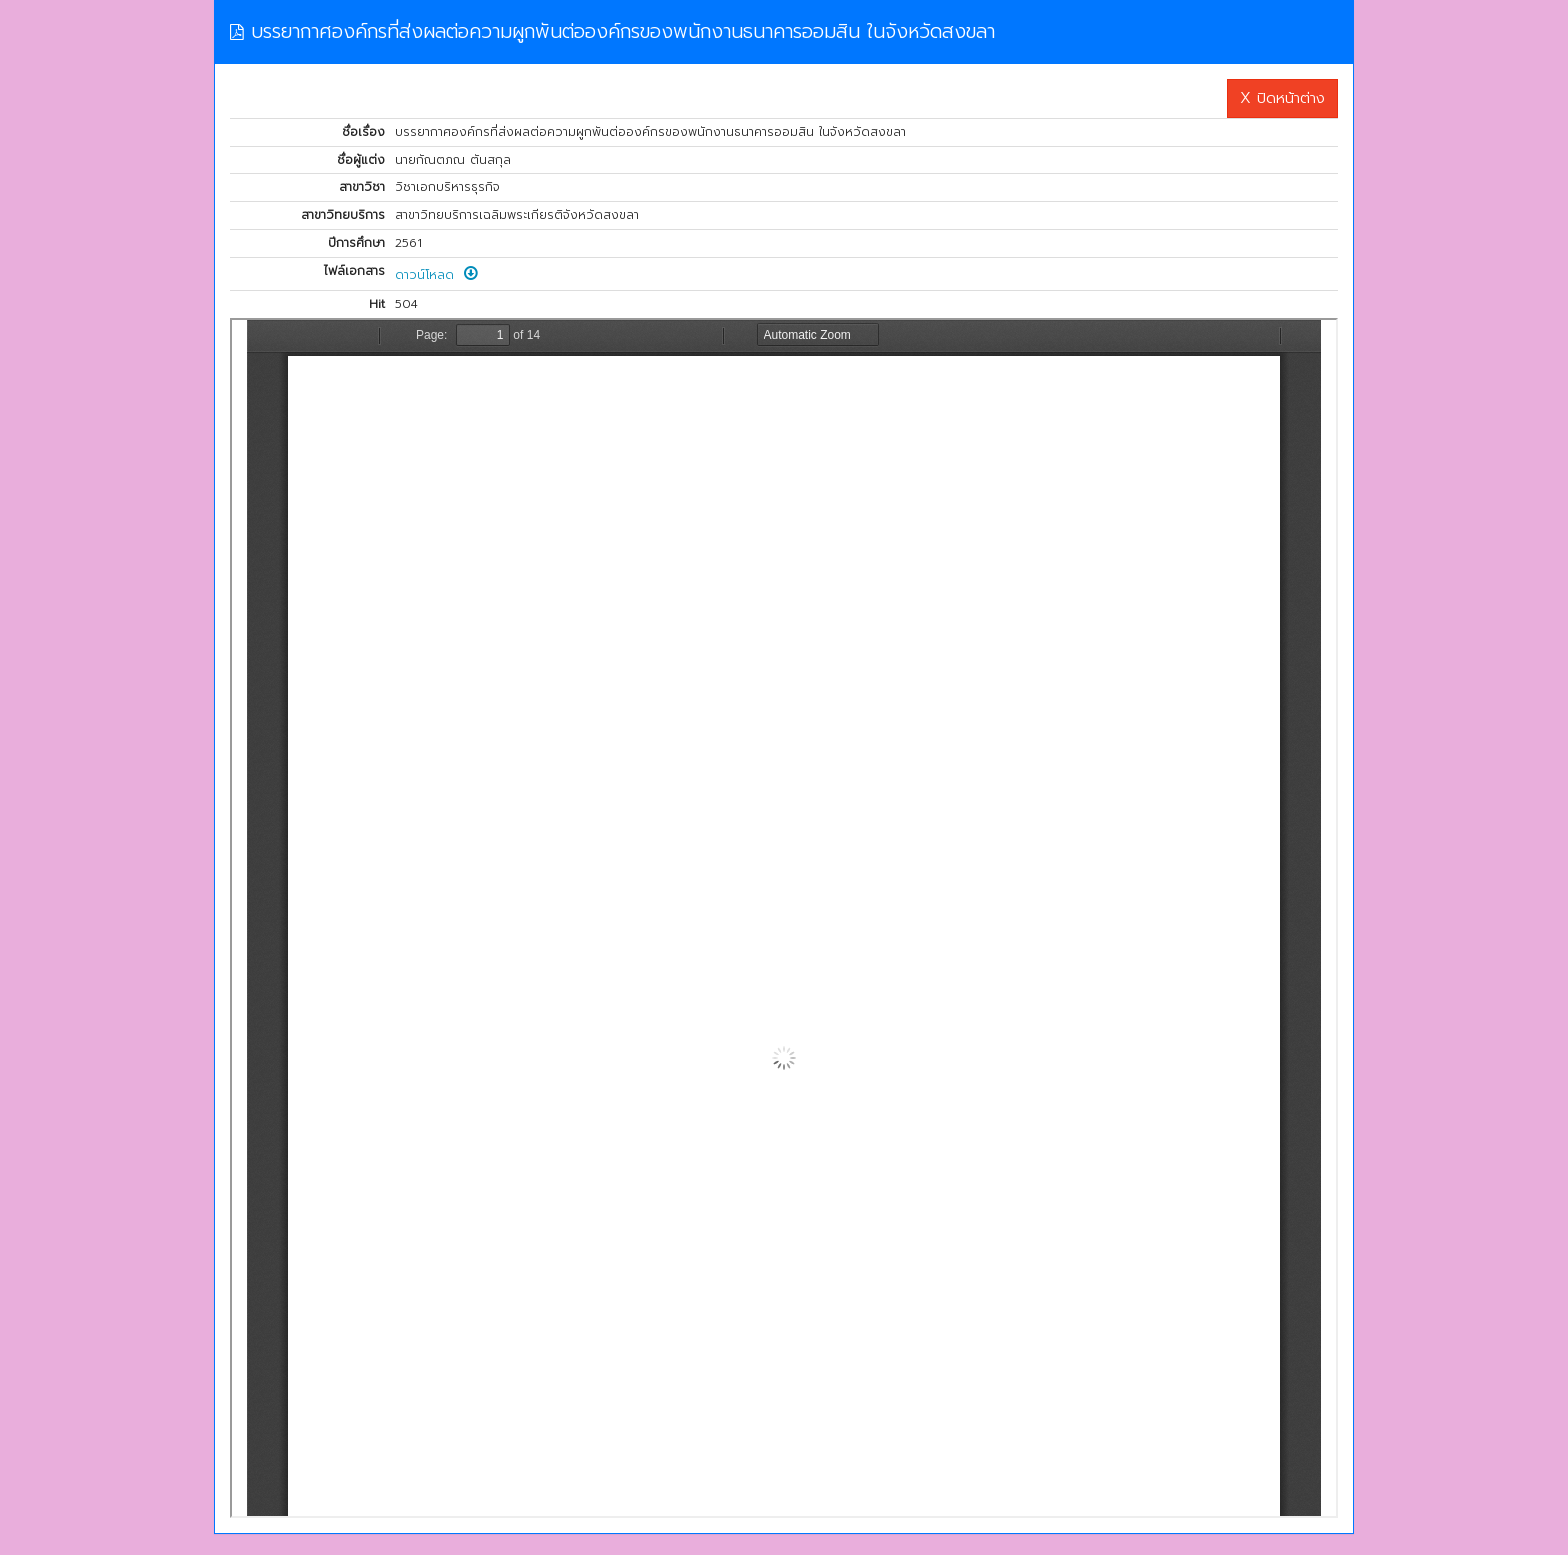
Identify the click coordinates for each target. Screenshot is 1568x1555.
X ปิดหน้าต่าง (1282, 98)
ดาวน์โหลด (436, 275)
